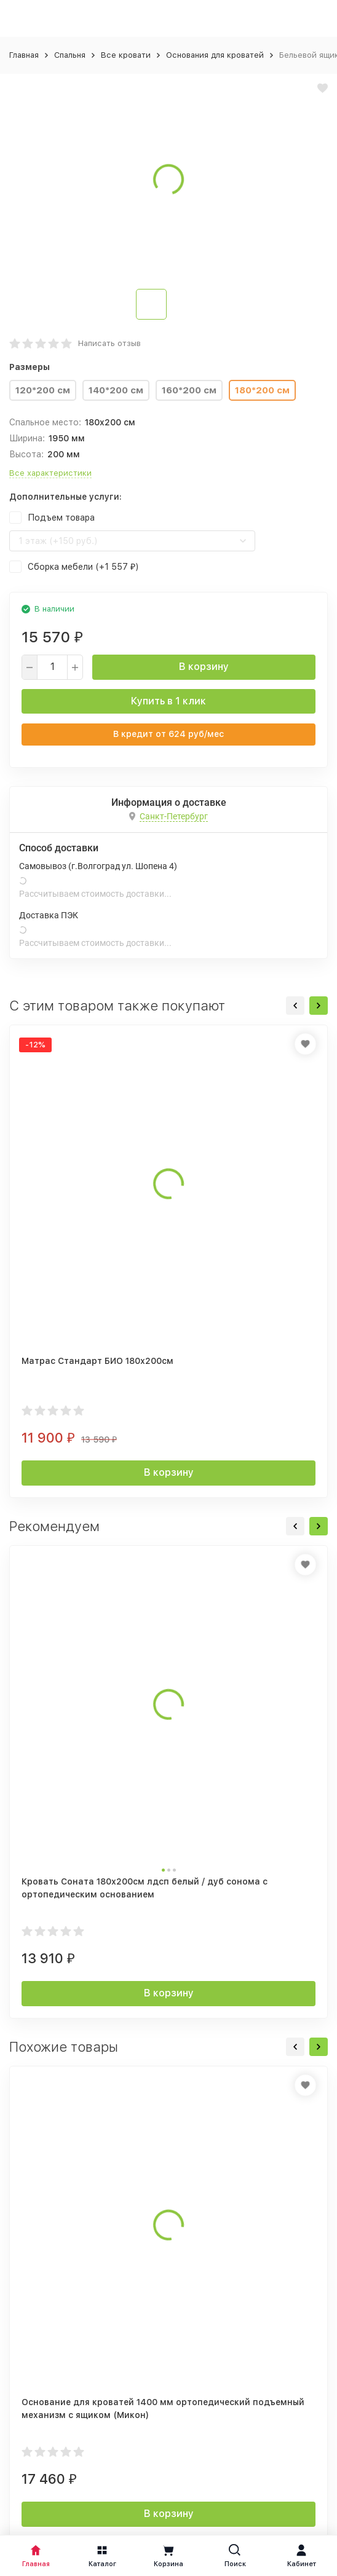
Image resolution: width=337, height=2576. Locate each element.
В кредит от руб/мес (168, 734)
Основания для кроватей (215, 55)
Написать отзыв (109, 343)
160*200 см (189, 390)
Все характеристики (50, 473)
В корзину (204, 666)
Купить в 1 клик (168, 701)
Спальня (69, 55)
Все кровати (126, 55)
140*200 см (116, 390)
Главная (24, 55)
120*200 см (42, 390)
